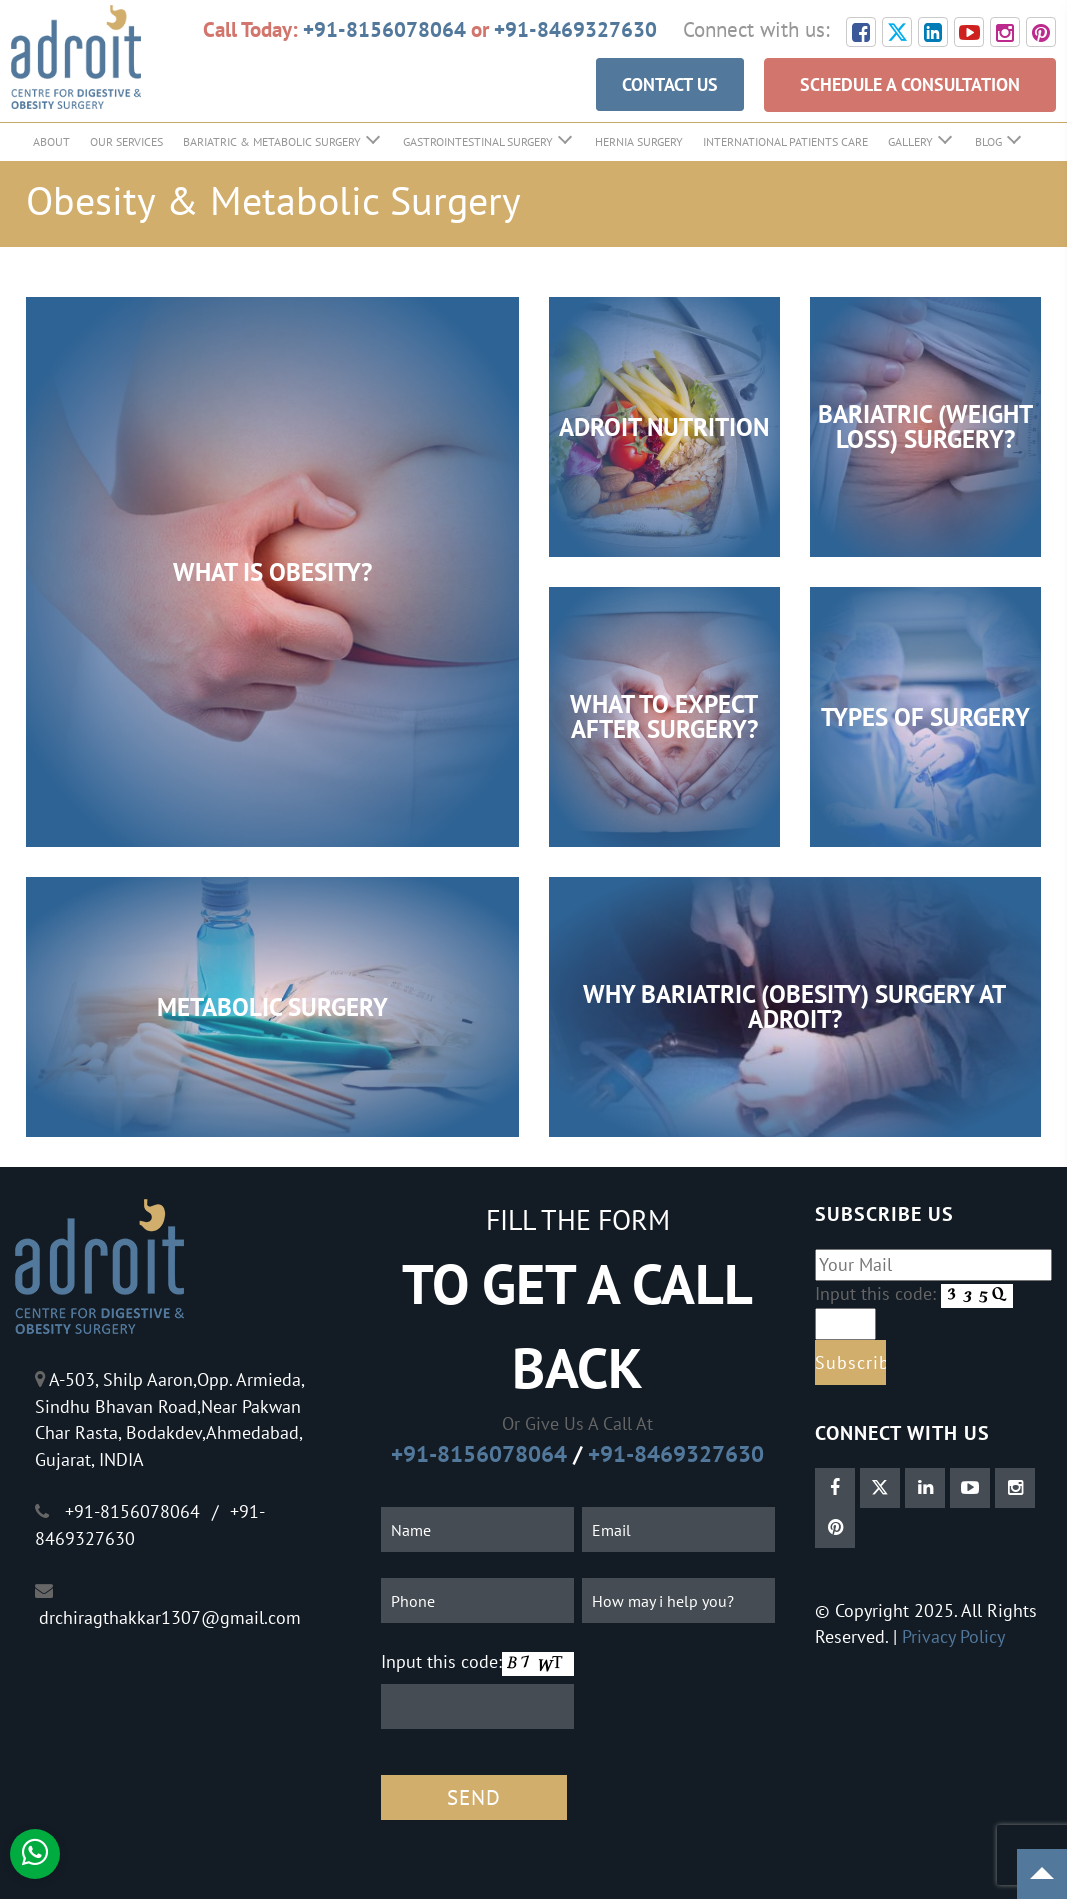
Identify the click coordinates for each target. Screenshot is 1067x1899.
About (51, 141)
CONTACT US (670, 84)
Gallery (910, 141)
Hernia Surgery (639, 141)
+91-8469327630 (575, 29)
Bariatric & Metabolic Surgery (272, 141)
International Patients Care (785, 141)
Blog (988, 141)
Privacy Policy (953, 1636)
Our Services (126, 141)
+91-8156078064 (384, 29)
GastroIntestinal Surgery (478, 141)
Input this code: (441, 1661)
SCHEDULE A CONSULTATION (910, 84)
